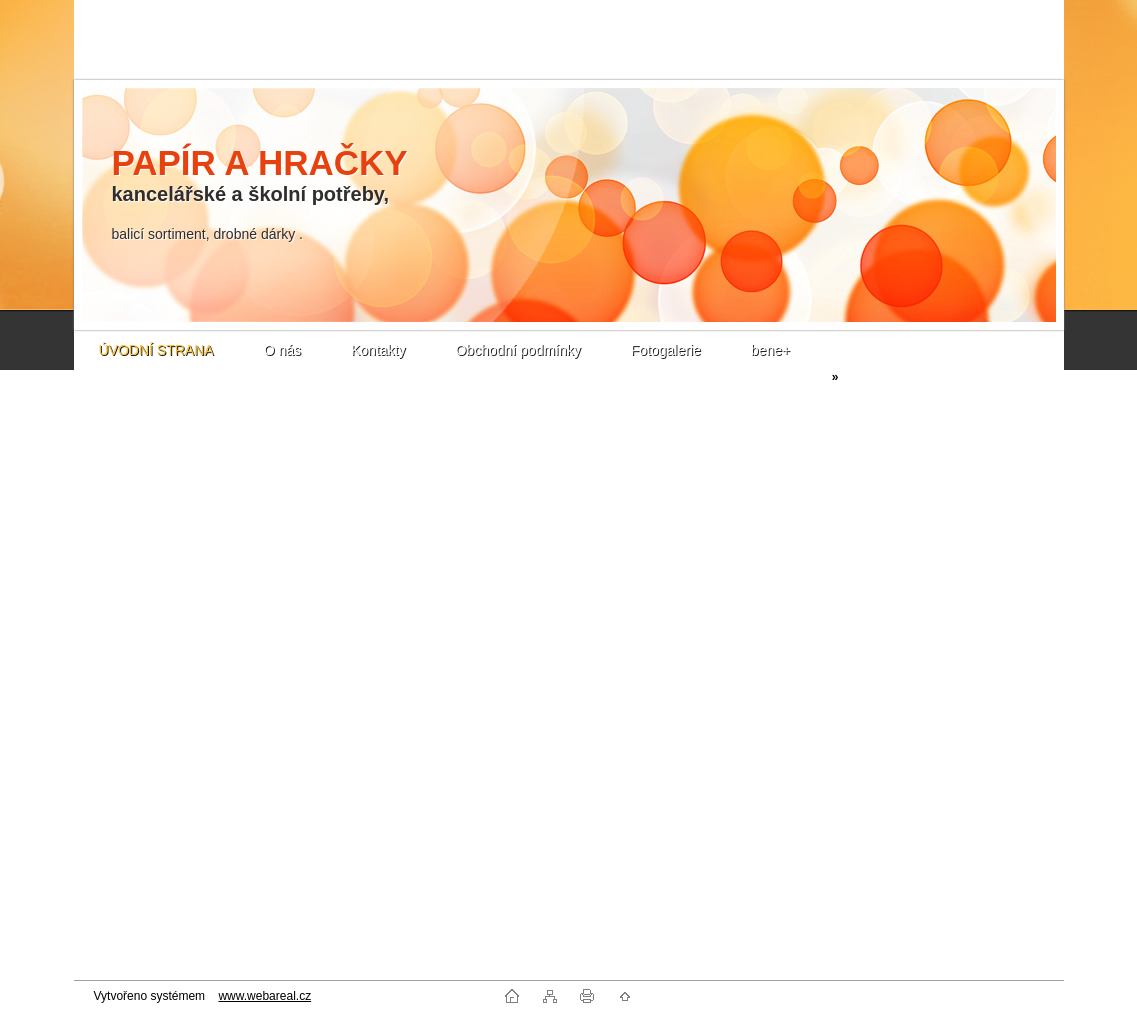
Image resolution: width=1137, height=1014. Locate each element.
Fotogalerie (666, 350)
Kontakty (378, 350)
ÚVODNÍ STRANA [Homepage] (156, 350)
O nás (282, 350)
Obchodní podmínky (517, 350)
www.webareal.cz (264, 996)
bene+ (770, 350)
